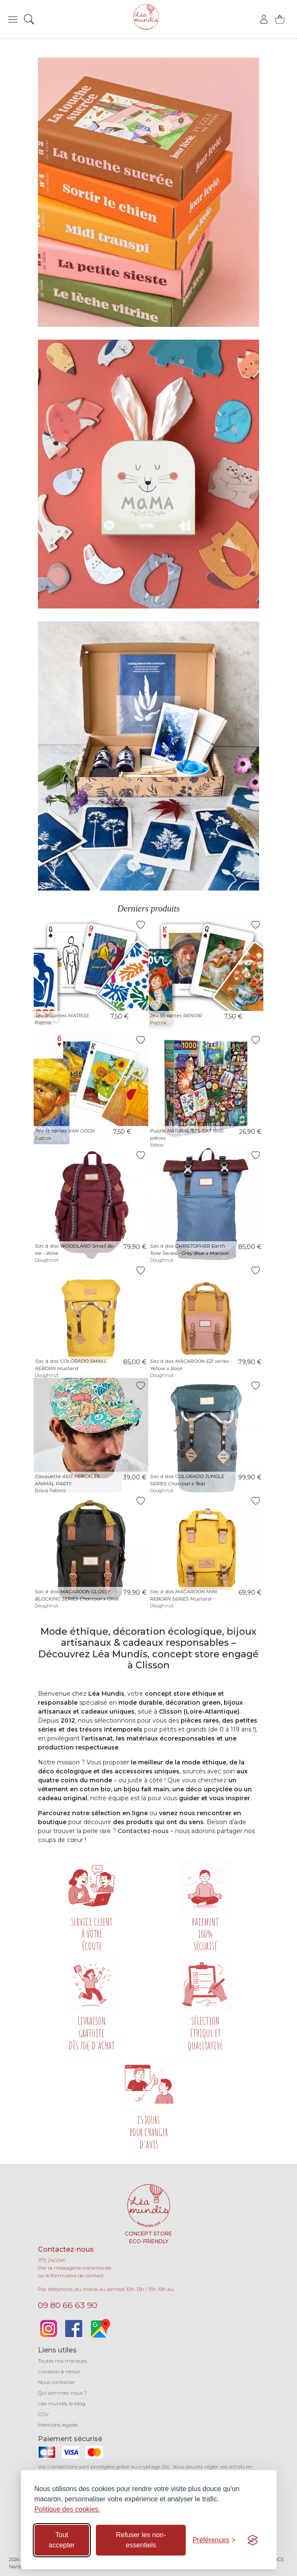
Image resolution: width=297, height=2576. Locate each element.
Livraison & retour (59, 2371)
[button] (13, 19)
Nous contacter (56, 2382)
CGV (43, 2414)
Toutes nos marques (62, 2361)
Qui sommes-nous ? (62, 2393)
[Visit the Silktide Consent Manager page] (252, 2540)
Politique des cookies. (68, 2509)
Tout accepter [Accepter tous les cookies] (62, 2540)
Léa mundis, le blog (61, 2403)
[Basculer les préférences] (214, 2540)
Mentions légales (58, 2425)
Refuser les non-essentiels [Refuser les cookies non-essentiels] (141, 2540)
